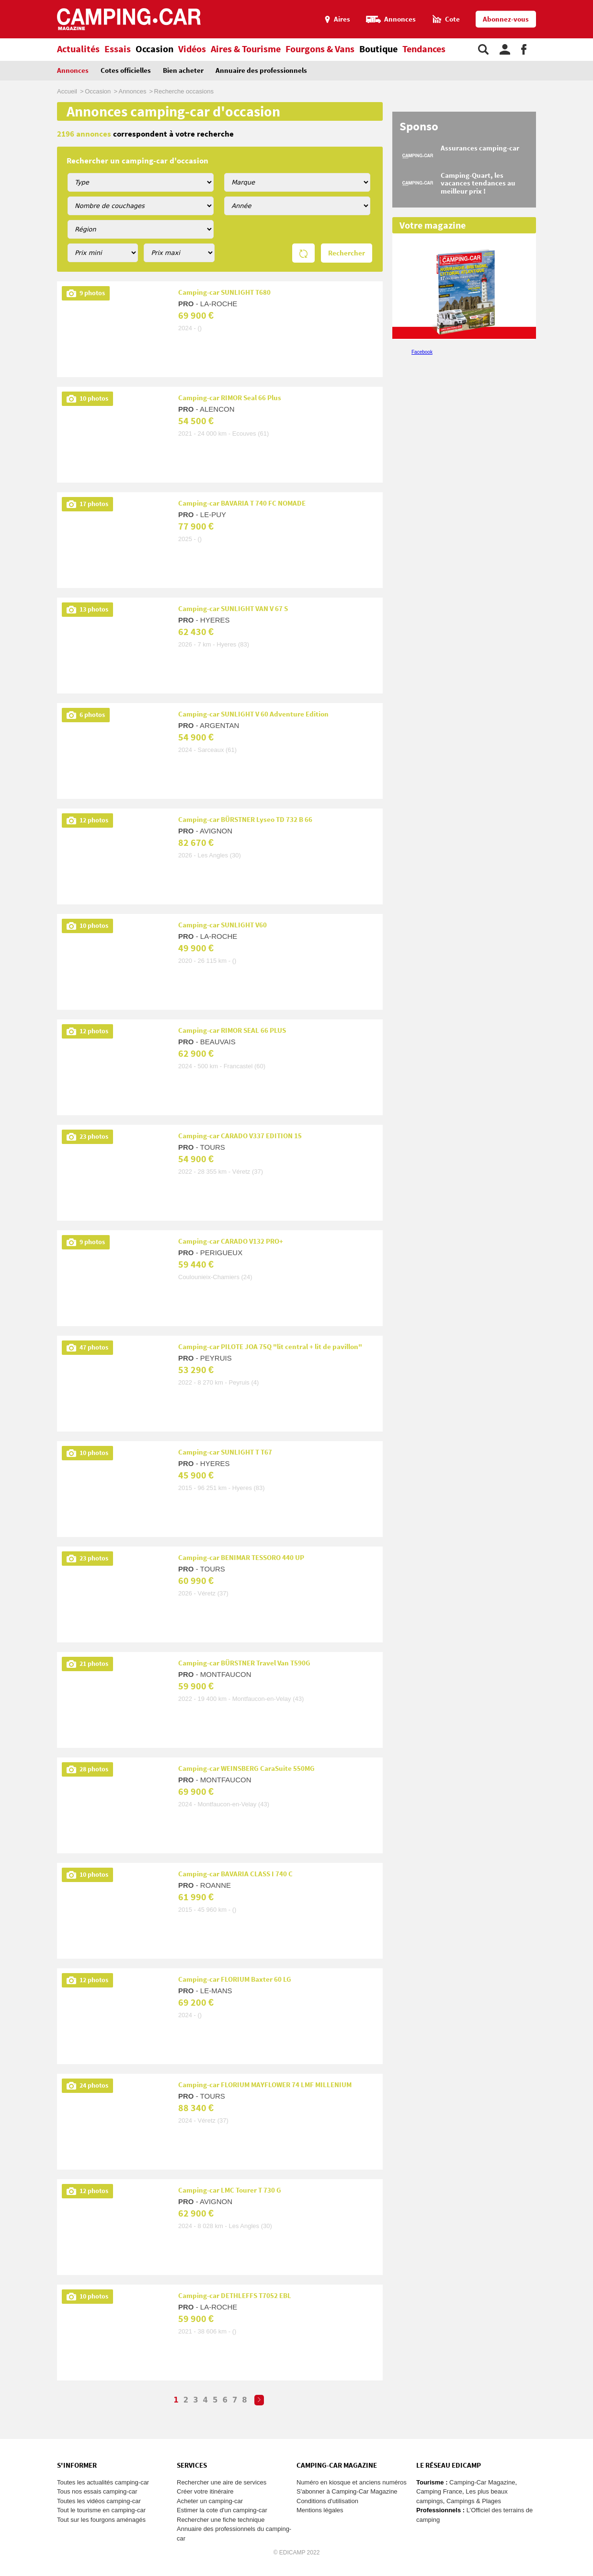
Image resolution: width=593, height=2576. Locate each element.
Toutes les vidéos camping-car (99, 2501)
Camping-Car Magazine (482, 2482)
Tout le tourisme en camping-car (101, 2510)
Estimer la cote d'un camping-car (222, 2510)
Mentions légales (319, 2510)
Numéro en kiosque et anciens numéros (351, 2482)
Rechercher (346, 253)
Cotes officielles (126, 71)
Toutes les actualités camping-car (103, 2482)
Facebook (422, 352)
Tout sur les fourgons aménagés (101, 2519)
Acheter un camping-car (210, 2501)
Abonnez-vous (506, 19)
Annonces (73, 71)
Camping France (439, 2491)
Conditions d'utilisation (327, 2501)
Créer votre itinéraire (205, 2491)
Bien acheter (183, 71)
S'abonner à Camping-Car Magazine (347, 2491)
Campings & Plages (473, 2501)
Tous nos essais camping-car (97, 2491)
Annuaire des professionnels (261, 71)
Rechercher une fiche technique (221, 2519)
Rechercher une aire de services (221, 2482)
